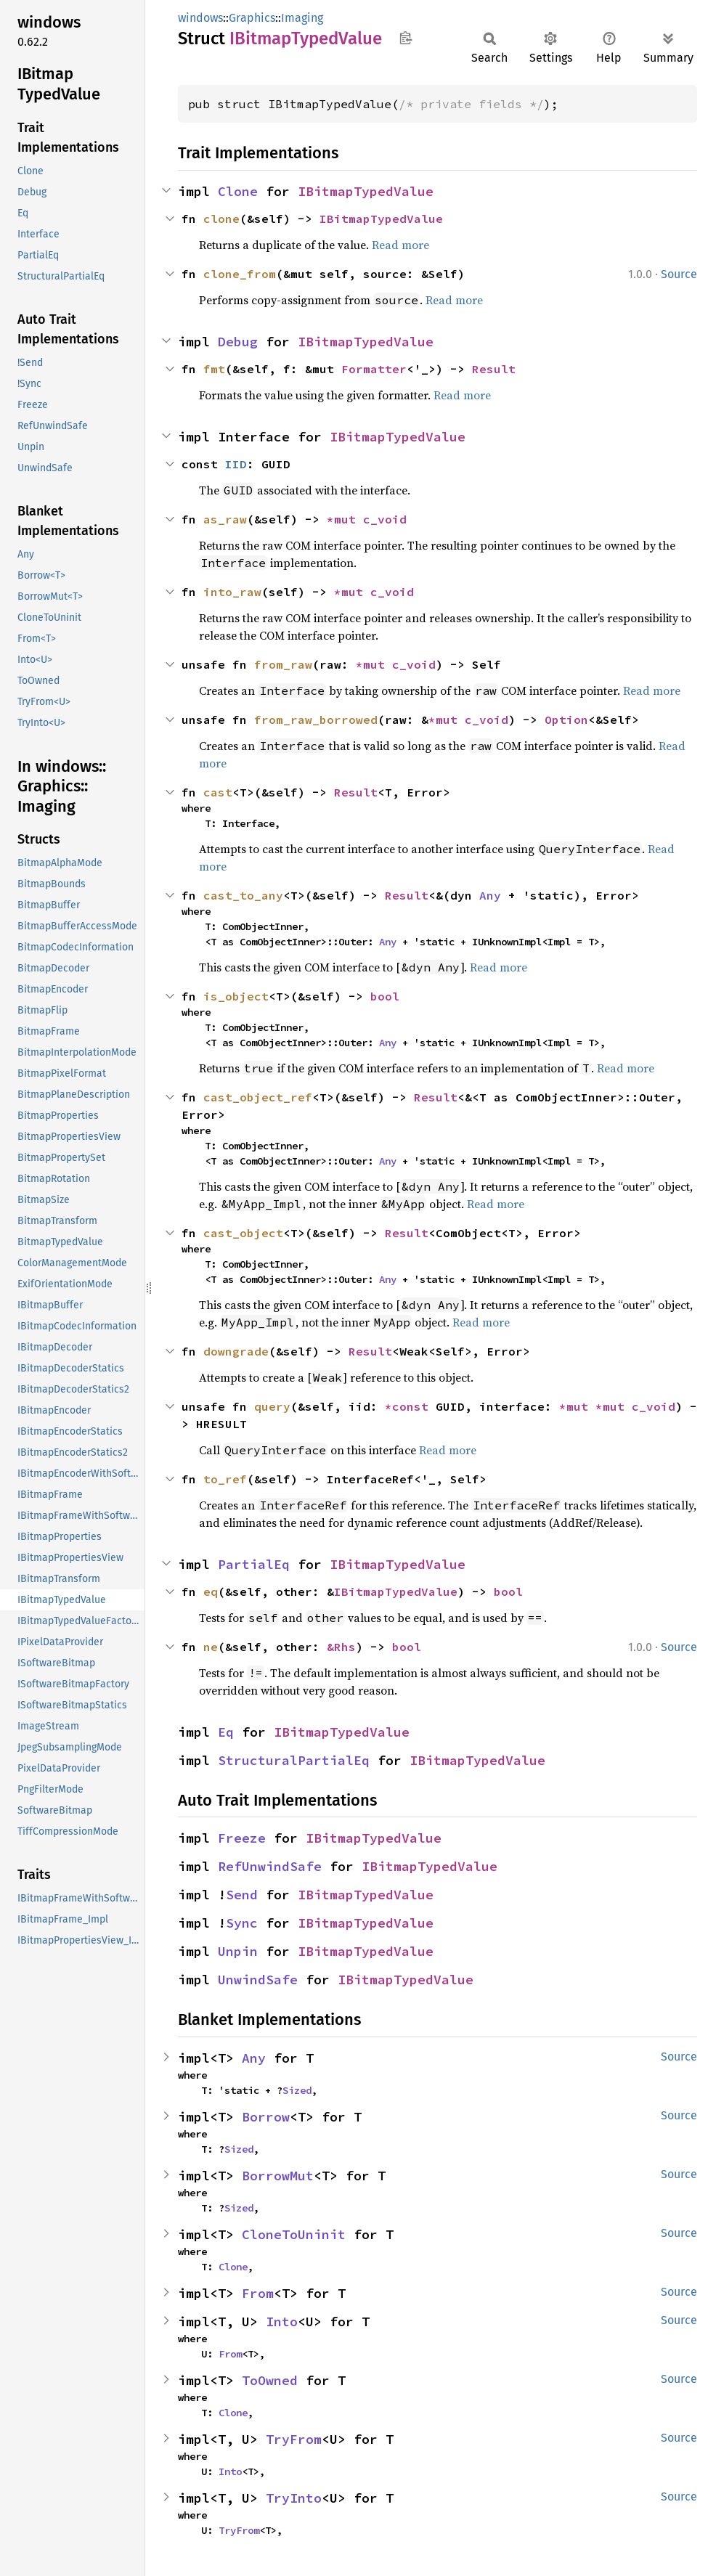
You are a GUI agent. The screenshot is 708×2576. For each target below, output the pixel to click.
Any (490, 895)
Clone (238, 191)
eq (210, 1591)
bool (384, 996)
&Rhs (341, 1646)
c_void (385, 519)
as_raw (225, 519)
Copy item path (406, 37)
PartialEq (254, 1564)
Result (494, 369)
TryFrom (294, 2439)
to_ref (225, 1479)
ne (210, 1646)
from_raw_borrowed (316, 719)
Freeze (242, 1838)
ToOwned (270, 2380)
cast (217, 792)
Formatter (374, 369)
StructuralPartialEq (294, 1760)
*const (410, 1406)
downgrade (236, 1351)
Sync (242, 1923)
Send (242, 1894)
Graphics (252, 18)
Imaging (302, 18)
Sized (297, 2090)
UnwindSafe (258, 1979)
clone (221, 218)
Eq (226, 1732)
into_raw (232, 591)
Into (282, 2321)
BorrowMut (278, 2175)
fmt (214, 369)
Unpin (238, 1951)
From (258, 2293)
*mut (345, 519)
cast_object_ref (257, 1097)
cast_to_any (243, 895)
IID (236, 464)
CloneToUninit (294, 2234)
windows (200, 18)
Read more (400, 245)
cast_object (243, 1233)
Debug (238, 341)
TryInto (294, 2498)
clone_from (239, 273)
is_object (236, 996)
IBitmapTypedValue (366, 191)
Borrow (266, 2116)
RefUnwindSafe (270, 1866)
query (272, 1406)
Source (679, 274)
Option (566, 719)
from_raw (283, 664)
